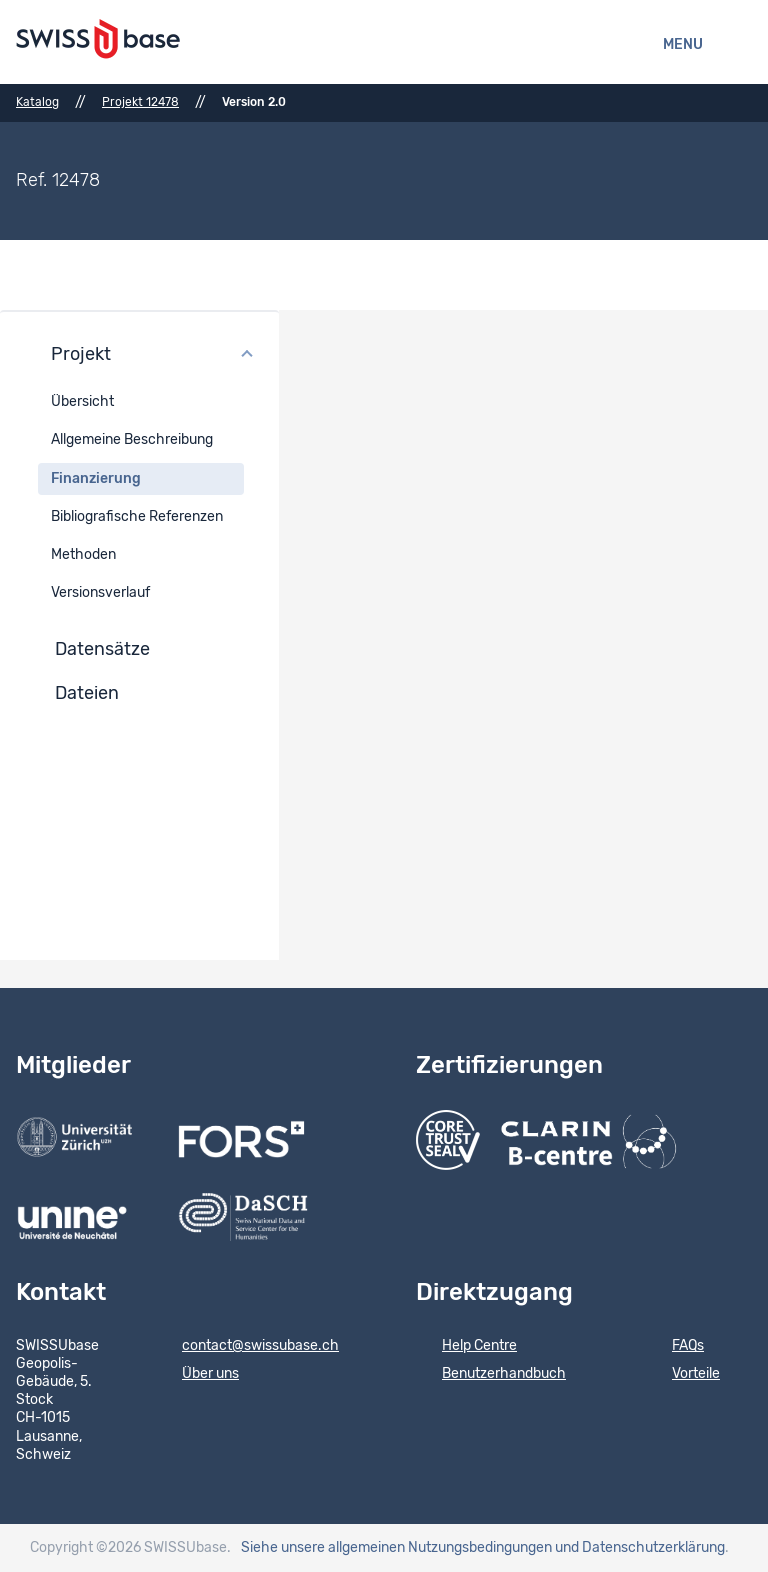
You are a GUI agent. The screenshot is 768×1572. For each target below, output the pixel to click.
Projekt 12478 (140, 102)
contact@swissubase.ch (247, 1347)
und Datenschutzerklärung (640, 1548)
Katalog (37, 102)
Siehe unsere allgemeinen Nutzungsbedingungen (396, 1548)
